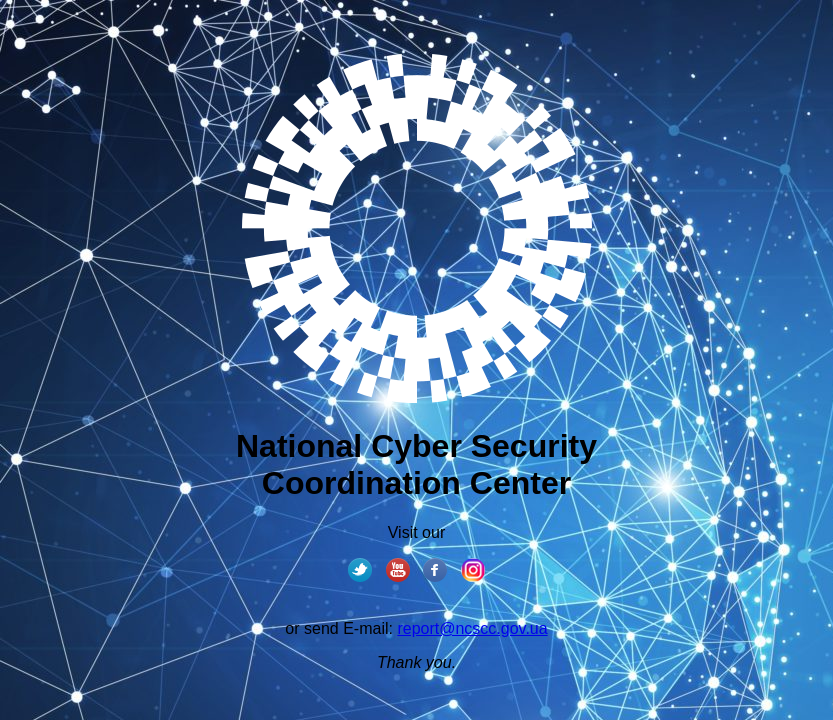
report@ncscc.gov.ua (472, 628)
